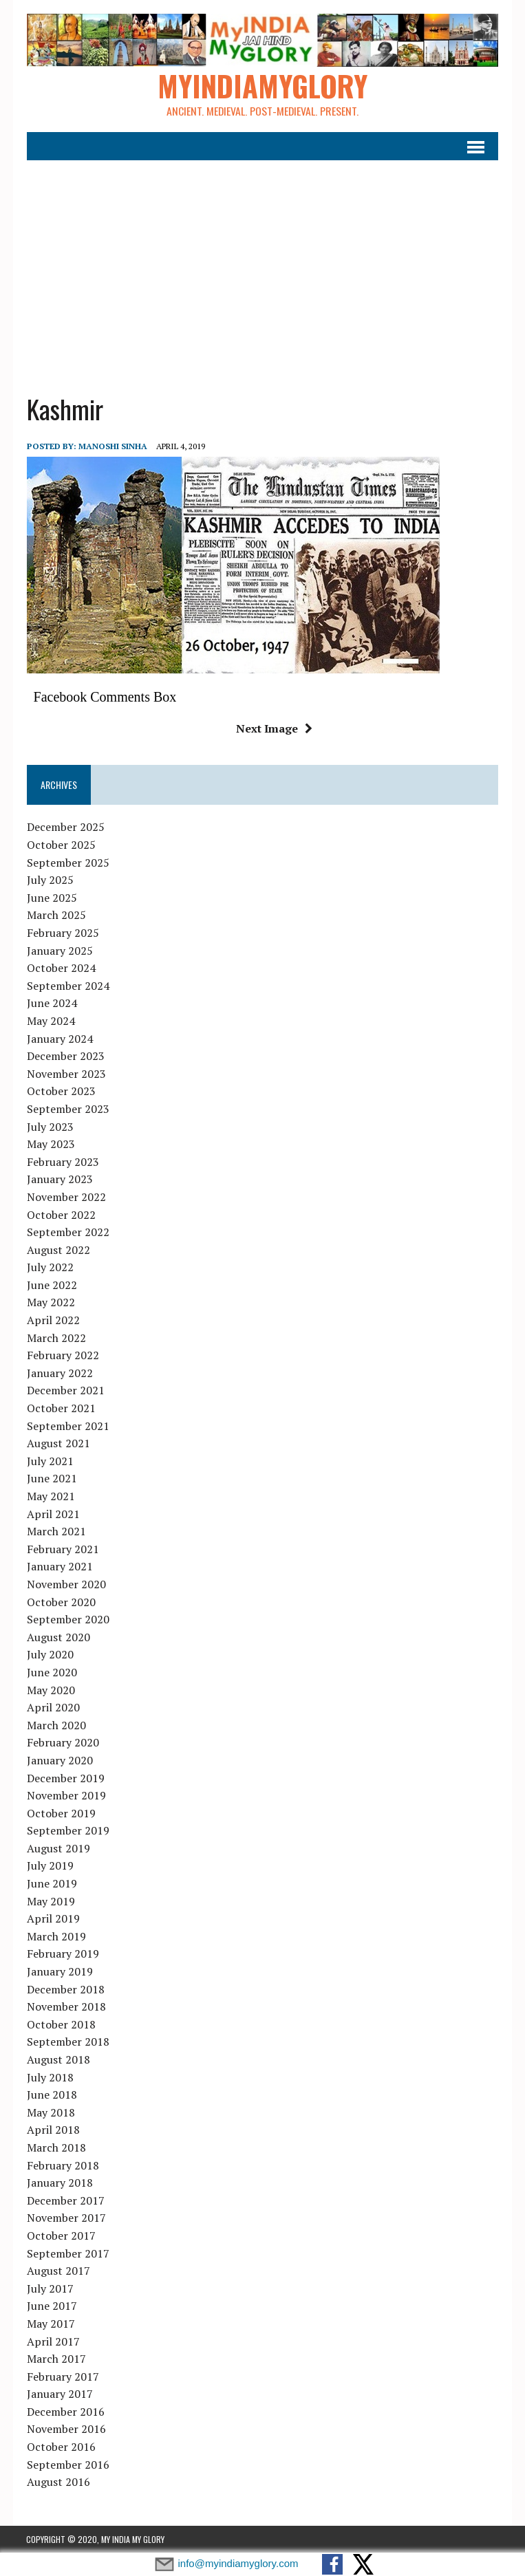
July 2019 (49, 1866)
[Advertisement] (262, 268)
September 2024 (67, 985)
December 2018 (65, 1989)
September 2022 (67, 1232)
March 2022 (55, 1337)
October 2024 (60, 968)
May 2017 (50, 2323)
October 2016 (60, 2446)
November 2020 (65, 1584)
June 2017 (51, 2306)
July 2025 (49, 880)
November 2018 (65, 2007)
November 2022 (65, 1196)
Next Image (274, 728)
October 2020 (60, 1602)
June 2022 (51, 1284)
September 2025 (67, 862)
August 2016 (57, 2482)
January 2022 (59, 1373)
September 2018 (67, 2042)
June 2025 (51, 897)
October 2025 (60, 844)
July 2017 (49, 2288)
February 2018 (62, 2165)
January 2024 (59, 1038)
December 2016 (65, 2411)
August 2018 (57, 2059)
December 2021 (65, 1390)
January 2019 (59, 1971)
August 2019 (57, 1848)
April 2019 (52, 1919)
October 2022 (60, 1214)
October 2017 (60, 2235)
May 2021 (50, 1496)
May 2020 (50, 1690)
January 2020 (59, 1760)
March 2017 (55, 2358)
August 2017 (57, 2270)
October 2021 (60, 1408)
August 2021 (57, 1443)
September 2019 (67, 1831)
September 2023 (67, 1108)
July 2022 (49, 1267)
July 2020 (49, 1655)
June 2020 (51, 1672)
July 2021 (49, 1461)
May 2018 (50, 2112)
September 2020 (67, 1619)
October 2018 (60, 2024)
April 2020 (52, 1707)
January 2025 (59, 950)
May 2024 (50, 1020)
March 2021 (55, 1531)
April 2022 (52, 1320)
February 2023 (62, 1161)
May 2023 (50, 1143)
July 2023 (49, 1126)
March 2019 (55, 1936)
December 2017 (65, 2200)
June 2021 (51, 1478)
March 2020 (55, 1725)
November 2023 (65, 1073)
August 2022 (57, 1249)
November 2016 (65, 2429)
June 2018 (51, 2095)
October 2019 (60, 1813)
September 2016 (67, 2464)
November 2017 (65, 2218)
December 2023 (65, 1056)
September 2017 (67, 2253)
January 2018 (59, 2183)
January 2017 (59, 2394)
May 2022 (50, 1302)
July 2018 (49, 2077)
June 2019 (51, 1883)
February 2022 (62, 1355)
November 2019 (65, 1795)
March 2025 (55, 915)
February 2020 (62, 1743)
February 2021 (62, 1549)
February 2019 (62, 1954)
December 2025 (65, 827)
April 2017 (52, 2341)
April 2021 (52, 1514)
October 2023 (60, 1091)
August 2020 (57, 1637)
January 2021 (59, 1566)
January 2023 (59, 1179)
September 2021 (67, 1425)
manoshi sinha (112, 447)
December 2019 (65, 1778)
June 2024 (51, 1003)
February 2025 (62, 932)
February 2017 (62, 2376)
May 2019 (50, 1901)
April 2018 (52, 2130)
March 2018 (55, 2147)
